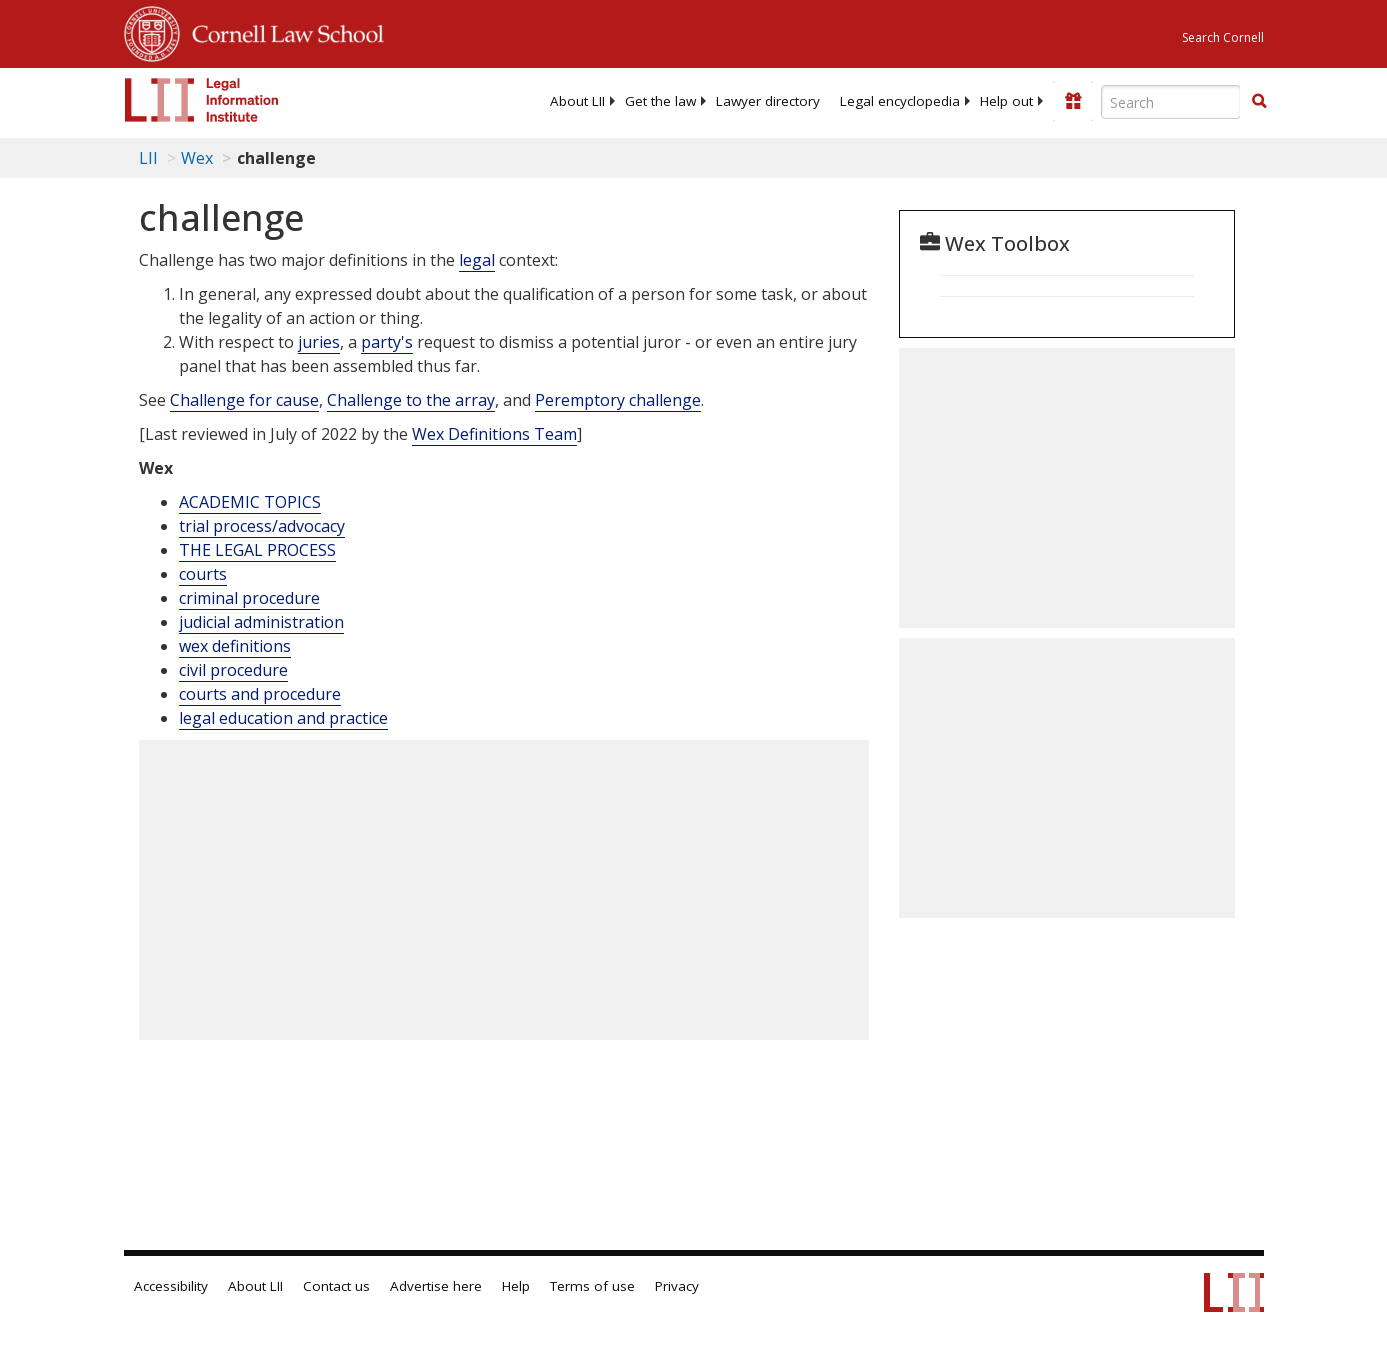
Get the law (660, 101)
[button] (1259, 101)
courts (203, 574)
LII (148, 158)
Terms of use (592, 1286)
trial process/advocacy (262, 526)
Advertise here (436, 1286)
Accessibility (171, 1286)
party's (387, 342)
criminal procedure (249, 598)
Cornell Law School (282, 31)
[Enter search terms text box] (1171, 102)
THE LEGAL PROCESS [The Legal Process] (257, 550)
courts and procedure (260, 694)
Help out (1006, 101)
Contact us (336, 1286)
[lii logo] (202, 100)
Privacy (677, 1286)
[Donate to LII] (1073, 101)
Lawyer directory (768, 101)
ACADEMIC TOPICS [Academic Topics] (250, 502)
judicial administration (261, 622)
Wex (197, 158)
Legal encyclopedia (900, 101)
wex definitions (235, 646)
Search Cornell (1223, 37)
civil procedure (233, 670)
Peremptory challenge (618, 400)
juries (319, 342)
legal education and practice (283, 718)
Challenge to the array (411, 400)
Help (516, 1286)
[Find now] (1259, 102)
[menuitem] (577, 101)
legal (477, 260)
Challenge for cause (244, 400)
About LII (577, 101)
